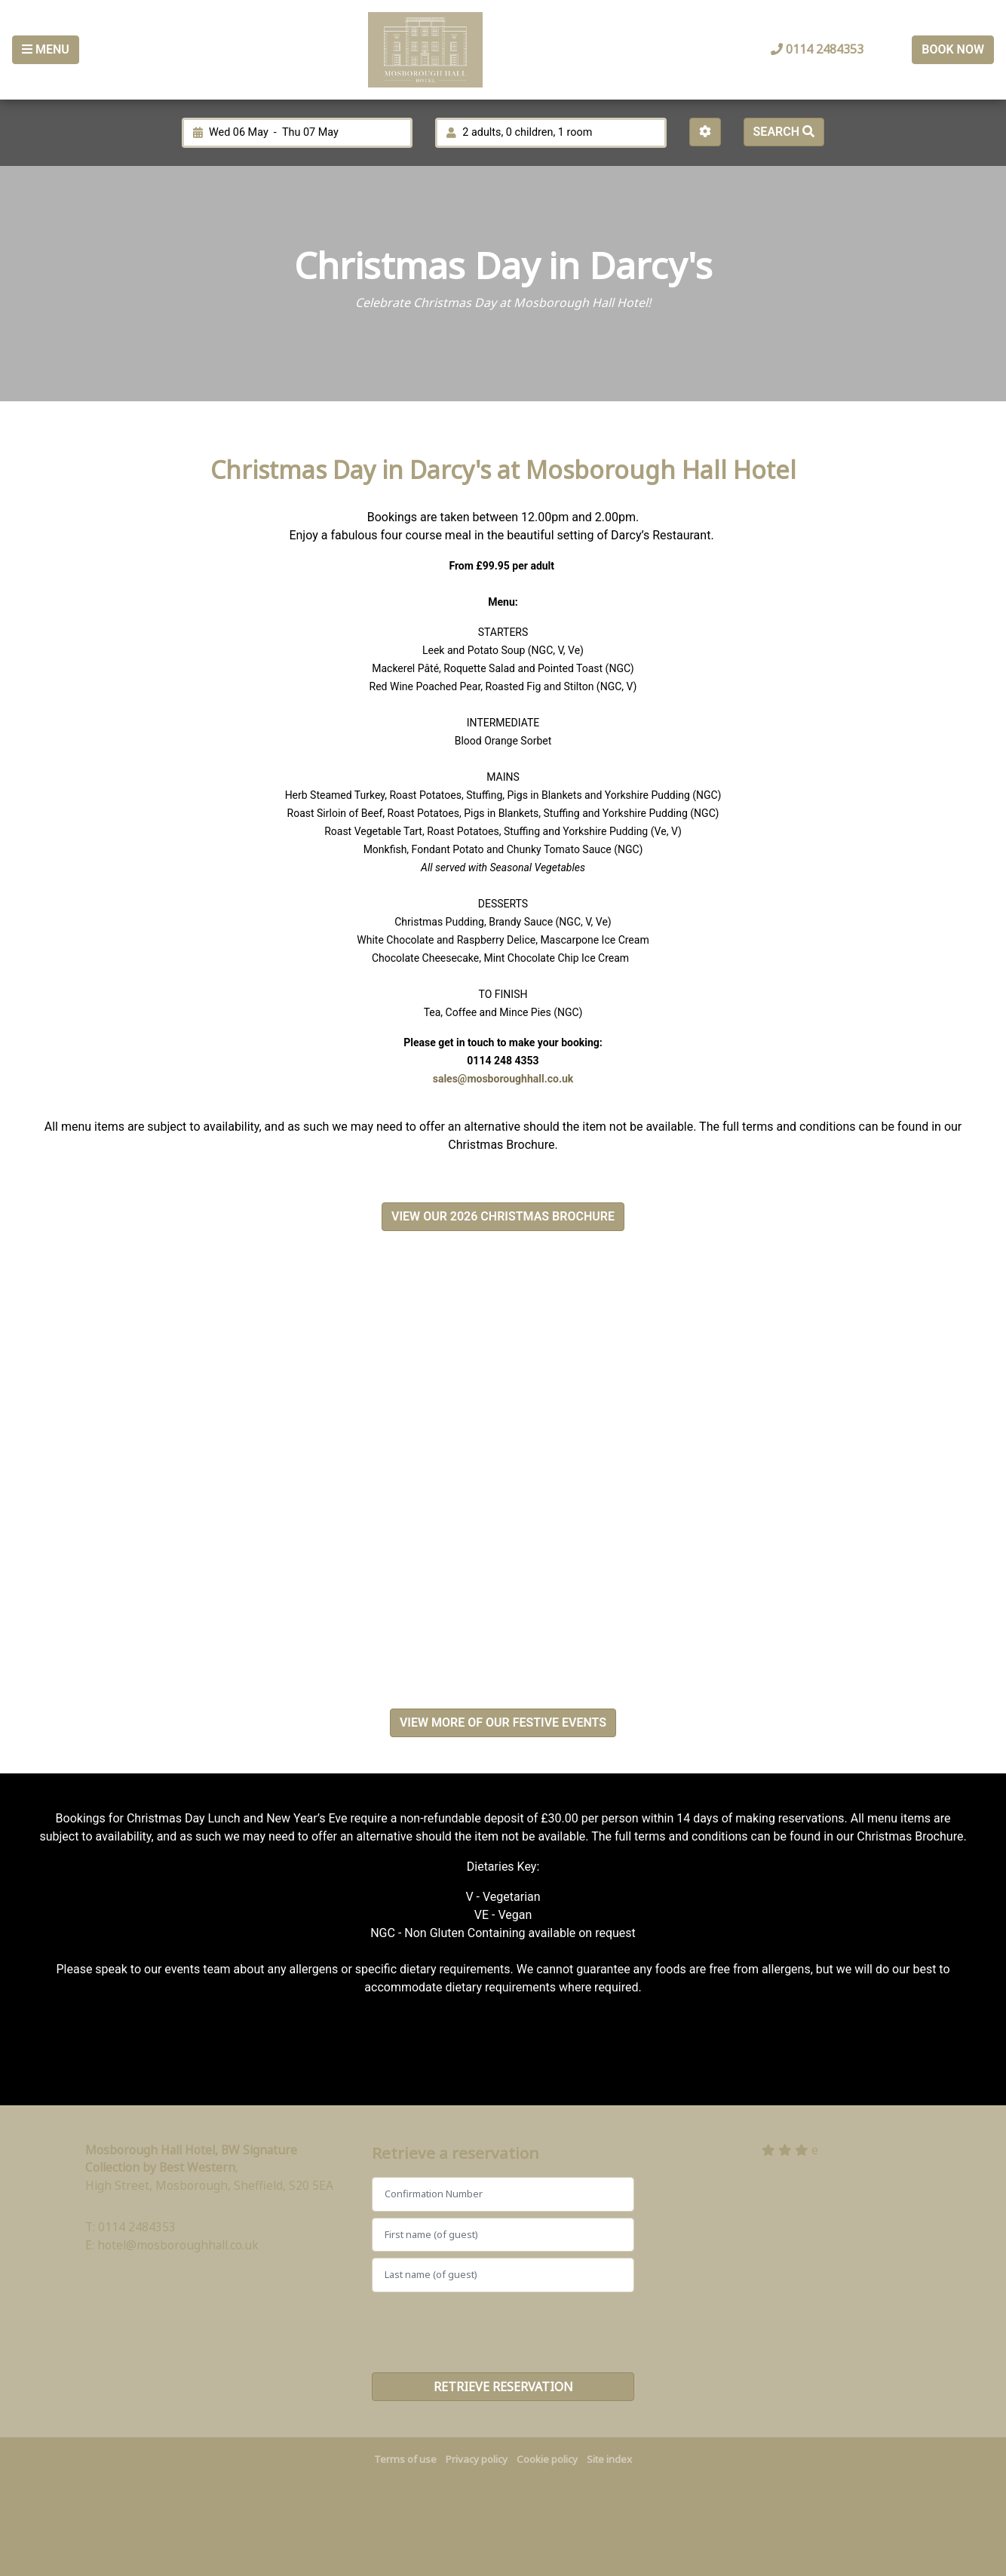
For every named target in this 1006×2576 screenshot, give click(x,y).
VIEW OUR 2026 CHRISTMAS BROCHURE (503, 1216)
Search (783, 131)
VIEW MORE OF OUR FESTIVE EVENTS (503, 1722)
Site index (609, 2459)
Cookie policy (547, 2459)
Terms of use (405, 2459)
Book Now (953, 49)
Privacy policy (477, 2459)
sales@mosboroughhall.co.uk (503, 1079)
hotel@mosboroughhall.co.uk (178, 2245)
